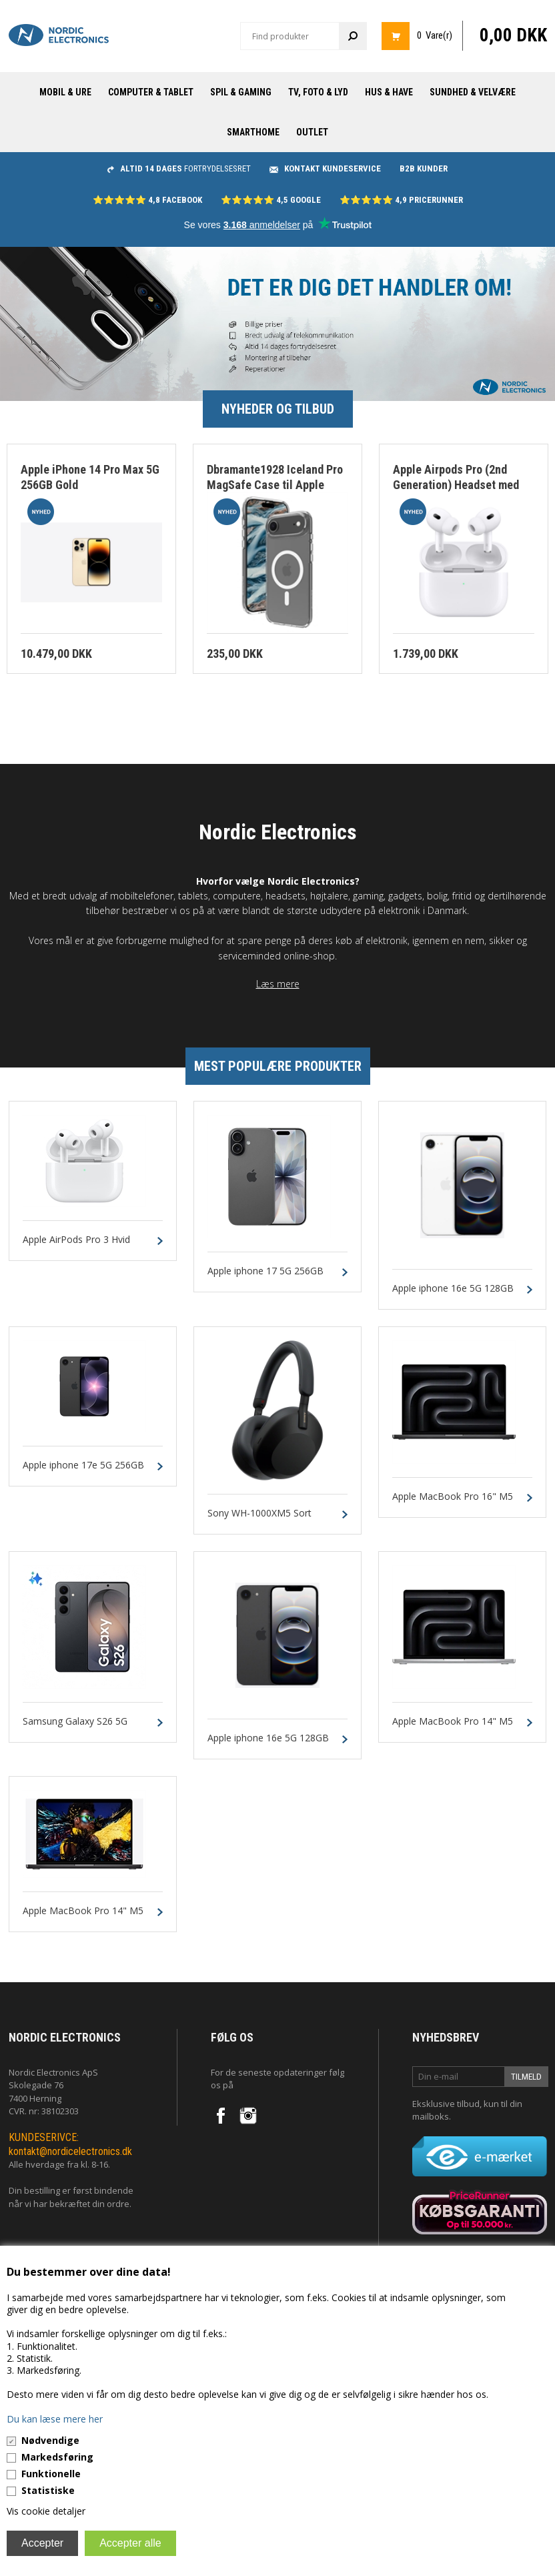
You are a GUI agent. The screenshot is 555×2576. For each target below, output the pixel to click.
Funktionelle (51, 2473)
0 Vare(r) (434, 35)
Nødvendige (50, 2440)
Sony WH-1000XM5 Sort (259, 1513)
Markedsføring (57, 2457)
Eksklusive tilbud (446, 2104)
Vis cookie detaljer (46, 2511)
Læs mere (278, 983)
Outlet (312, 132)
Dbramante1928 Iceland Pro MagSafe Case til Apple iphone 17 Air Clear (275, 484)
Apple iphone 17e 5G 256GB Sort (83, 1471)
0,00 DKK (513, 35)
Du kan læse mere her (55, 2419)
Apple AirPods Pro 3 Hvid (76, 1240)
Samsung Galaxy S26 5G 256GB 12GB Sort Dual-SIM (82, 1727)
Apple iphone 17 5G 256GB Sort (265, 1277)
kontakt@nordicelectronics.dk (70, 2151)
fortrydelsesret (179, 168)
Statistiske (48, 2490)
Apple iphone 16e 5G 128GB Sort (268, 1744)
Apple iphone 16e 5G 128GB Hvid (453, 1294)
